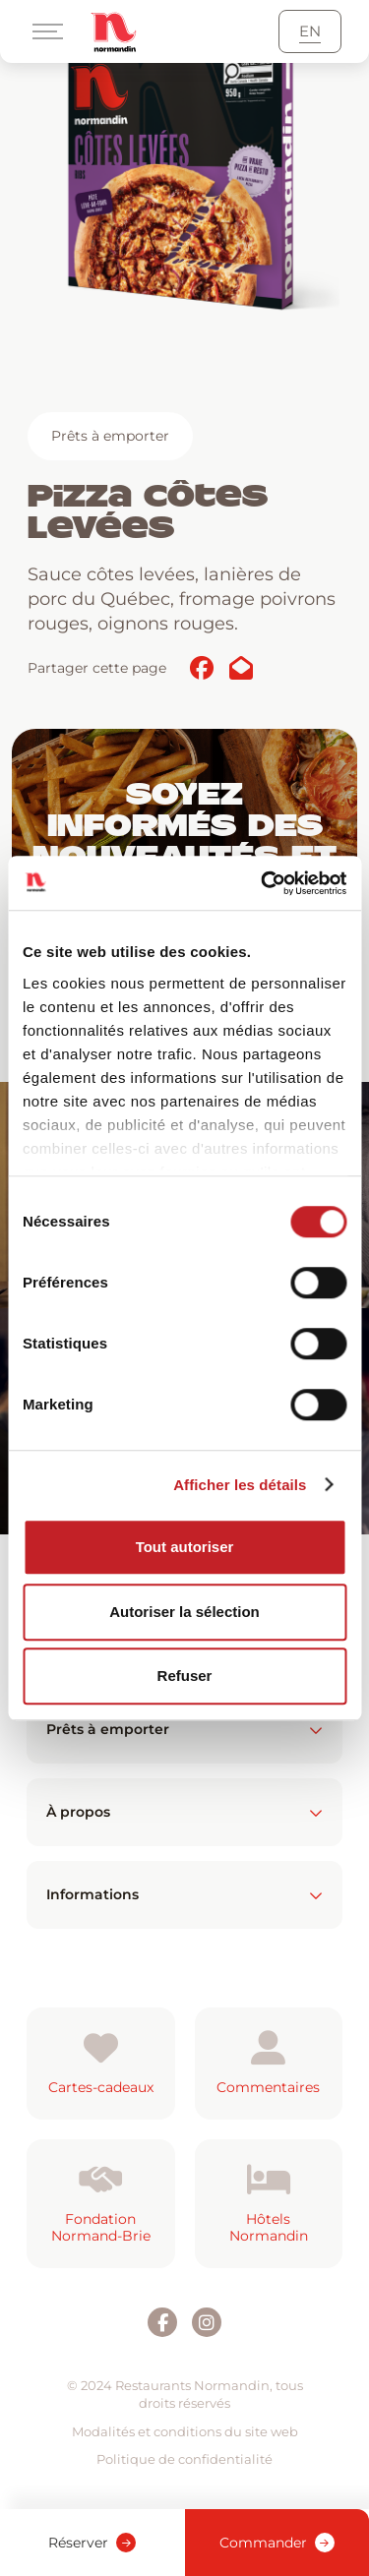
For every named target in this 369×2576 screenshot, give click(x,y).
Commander (277, 2542)
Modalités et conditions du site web (185, 2431)
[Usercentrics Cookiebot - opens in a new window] (262, 883)
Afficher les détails (239, 1484)
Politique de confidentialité (184, 2459)
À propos (184, 1812)
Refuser (185, 1675)
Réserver (92, 2542)
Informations (184, 1894)
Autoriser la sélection (184, 1611)
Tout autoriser (185, 1546)
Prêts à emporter (110, 436)
